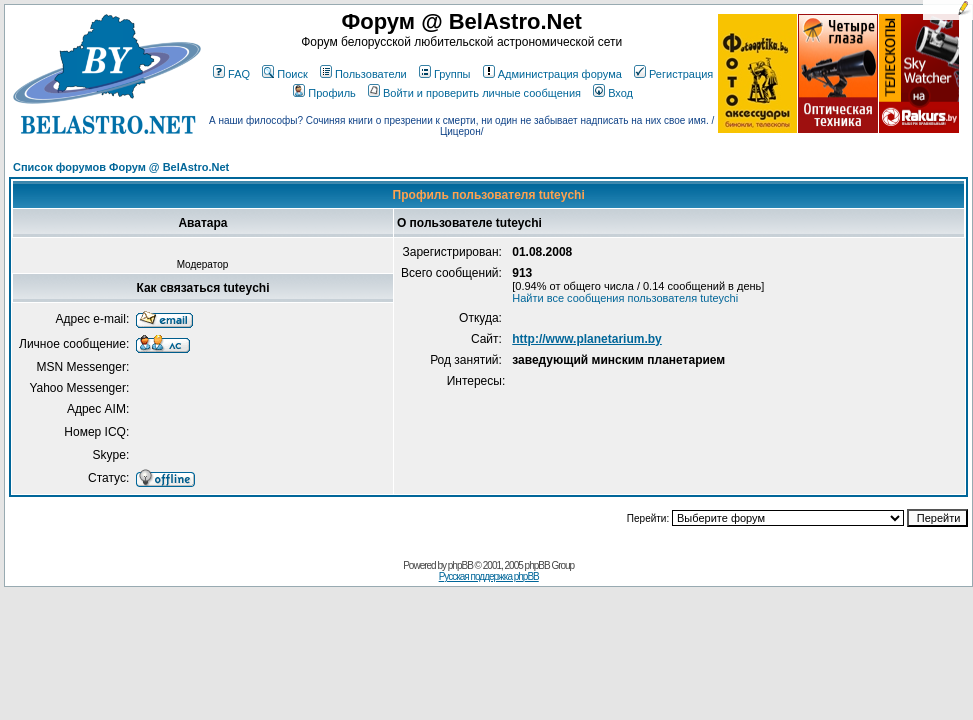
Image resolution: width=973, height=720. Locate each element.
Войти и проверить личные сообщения (474, 93)
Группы (445, 74)
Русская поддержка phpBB (489, 576)
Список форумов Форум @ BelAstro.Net (121, 167)
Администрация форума (552, 74)
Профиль (324, 93)
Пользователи (363, 74)
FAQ (231, 74)
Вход (613, 93)
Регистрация (673, 74)
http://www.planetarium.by (587, 339)
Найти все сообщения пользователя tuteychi (625, 298)
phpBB (460, 565)
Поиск (284, 74)
